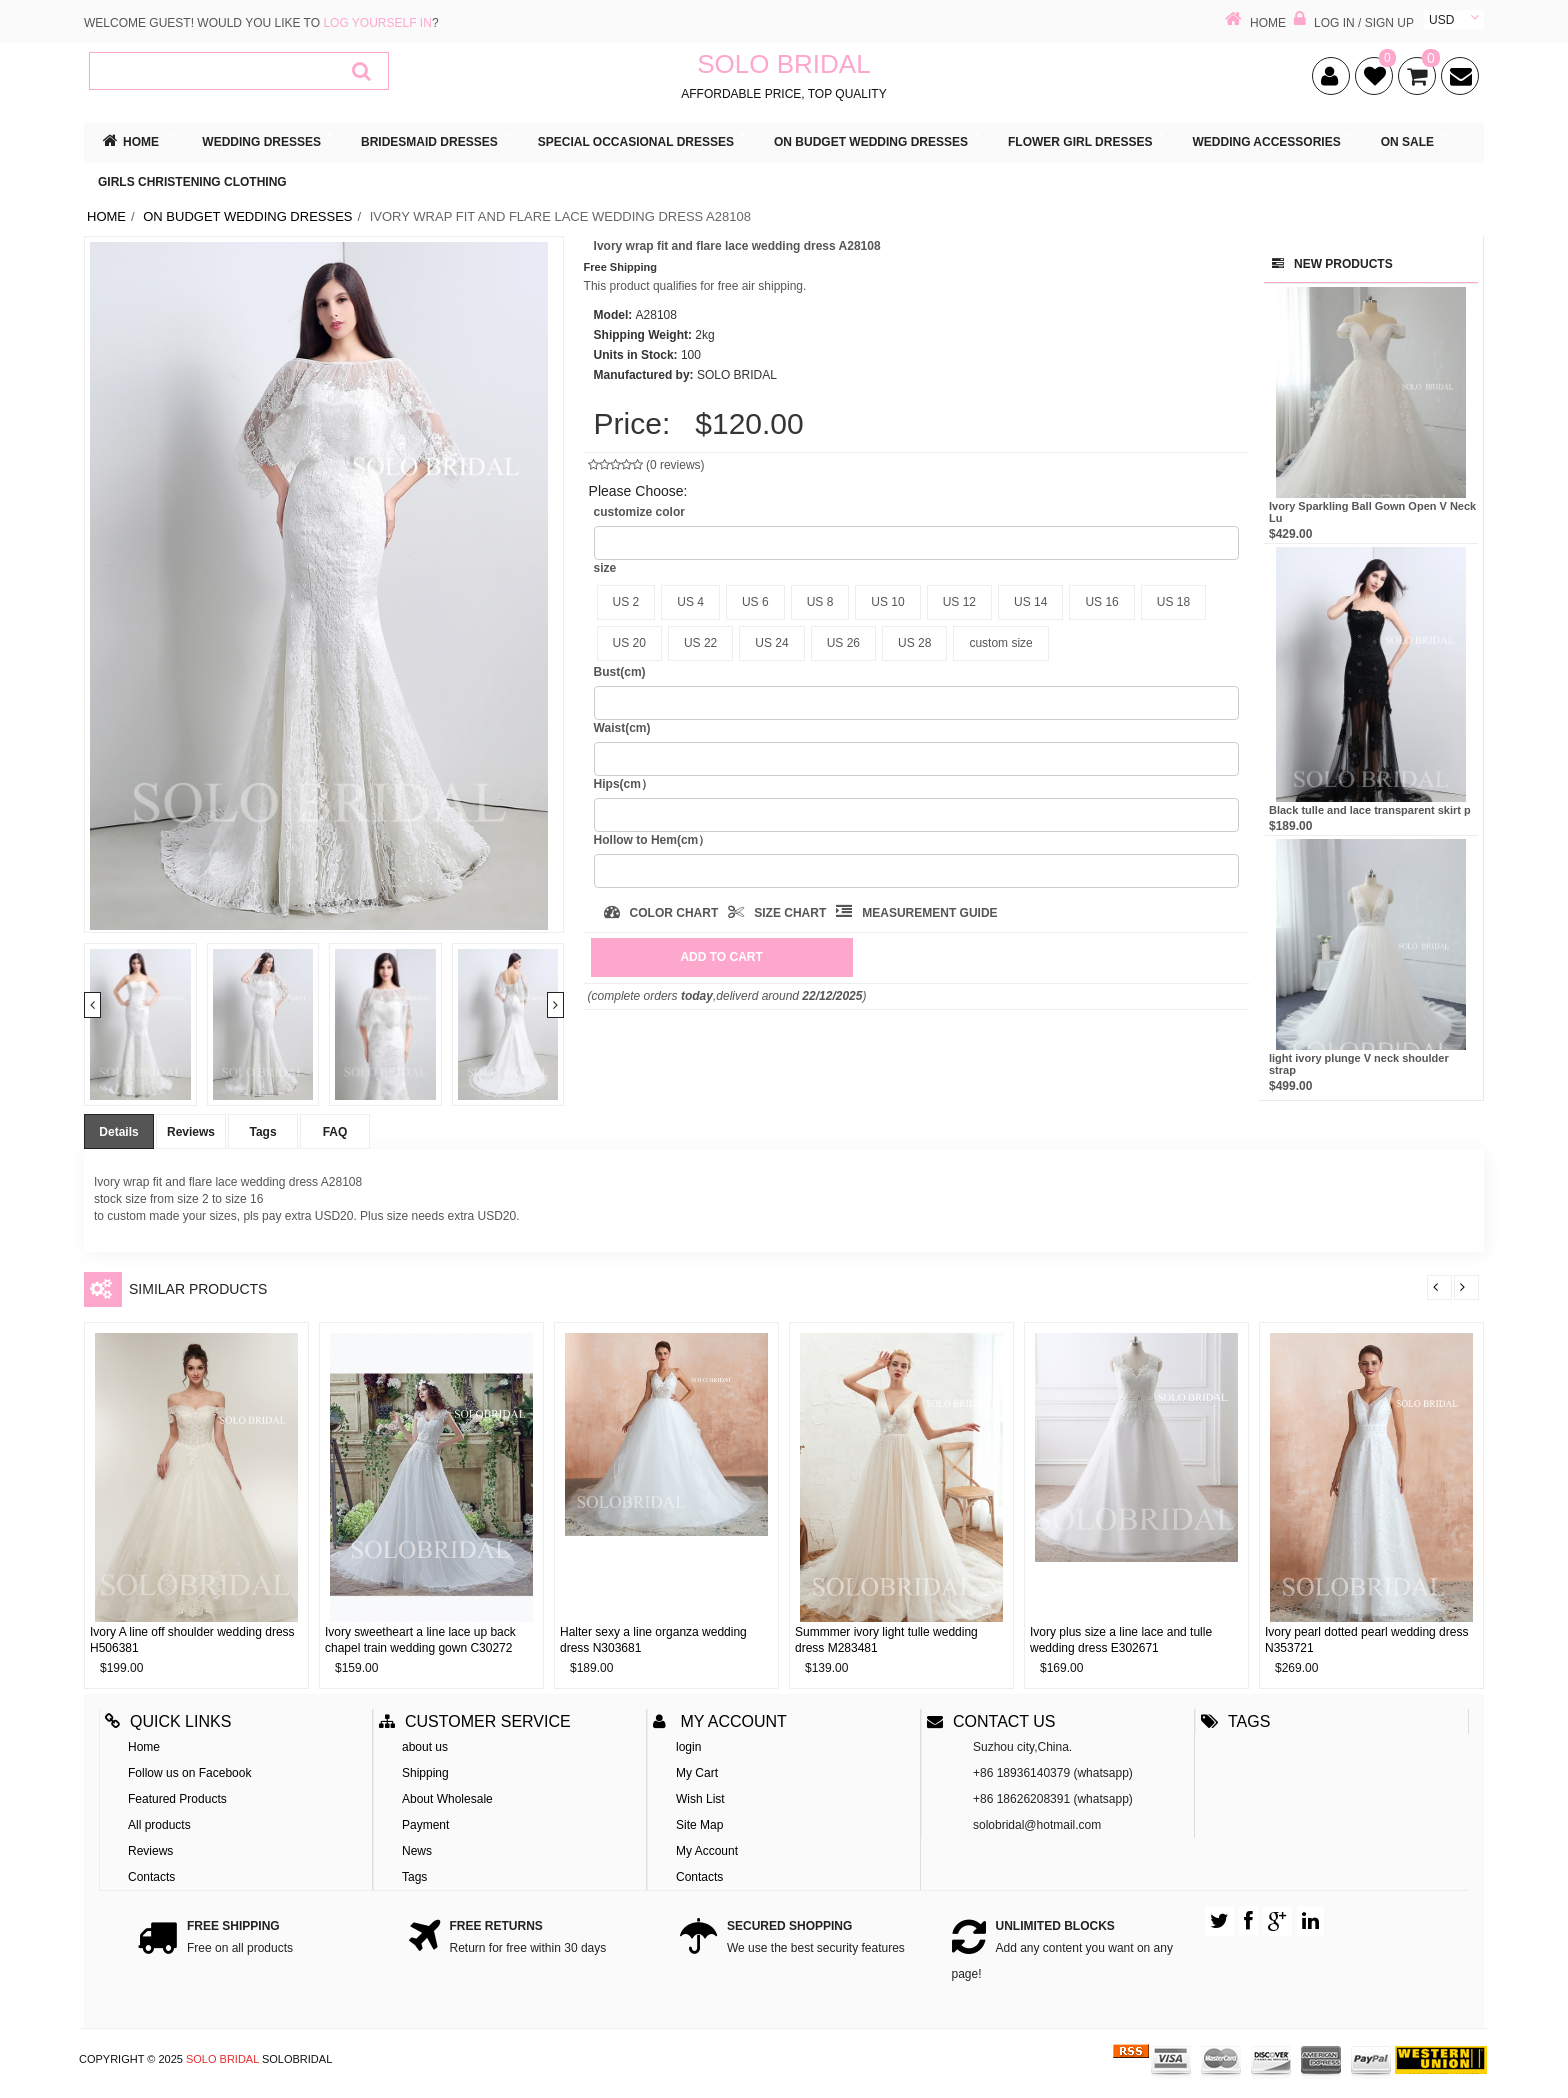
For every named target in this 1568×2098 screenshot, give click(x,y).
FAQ (335, 1132)
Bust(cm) (620, 672)
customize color (639, 512)
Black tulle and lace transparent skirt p (1370, 810)
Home (106, 216)
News (417, 1851)
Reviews (191, 1132)
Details (118, 1132)
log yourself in (377, 23)
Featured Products (177, 1799)
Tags (262, 1132)
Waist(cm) (622, 728)
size (605, 568)
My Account (707, 1851)
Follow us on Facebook (189, 1773)
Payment (425, 1825)
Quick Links (168, 1721)
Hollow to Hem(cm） (652, 840)
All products (159, 1825)
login (688, 1747)
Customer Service (475, 1721)
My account (720, 1721)
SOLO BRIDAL (222, 2059)
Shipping (425, 1773)
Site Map (699, 1825)
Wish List (700, 1799)
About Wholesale (447, 1799)
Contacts (151, 1877)
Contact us (991, 1721)
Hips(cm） (623, 784)
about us (425, 1747)
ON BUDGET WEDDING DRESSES (247, 216)
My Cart (697, 1773)
